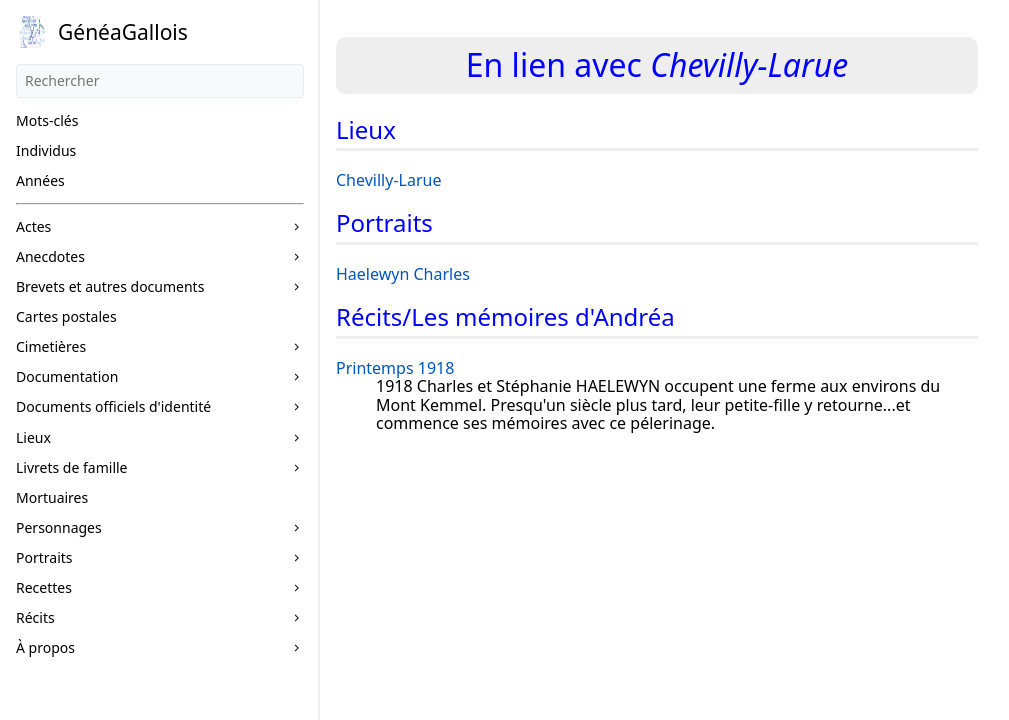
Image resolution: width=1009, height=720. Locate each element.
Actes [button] (33, 226)
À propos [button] (45, 647)
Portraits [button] (44, 557)
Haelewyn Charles (403, 274)
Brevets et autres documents (110, 286)
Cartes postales (66, 316)
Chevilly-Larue (388, 180)
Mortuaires (52, 497)
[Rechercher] (160, 81)
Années (40, 180)
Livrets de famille (72, 467)
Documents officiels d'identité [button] (113, 406)
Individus (46, 150)
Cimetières (51, 346)
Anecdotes (50, 256)
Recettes (44, 587)
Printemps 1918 (395, 368)
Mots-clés (47, 120)
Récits (35, 617)
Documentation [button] (67, 376)
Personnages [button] (59, 527)
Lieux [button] (33, 437)
